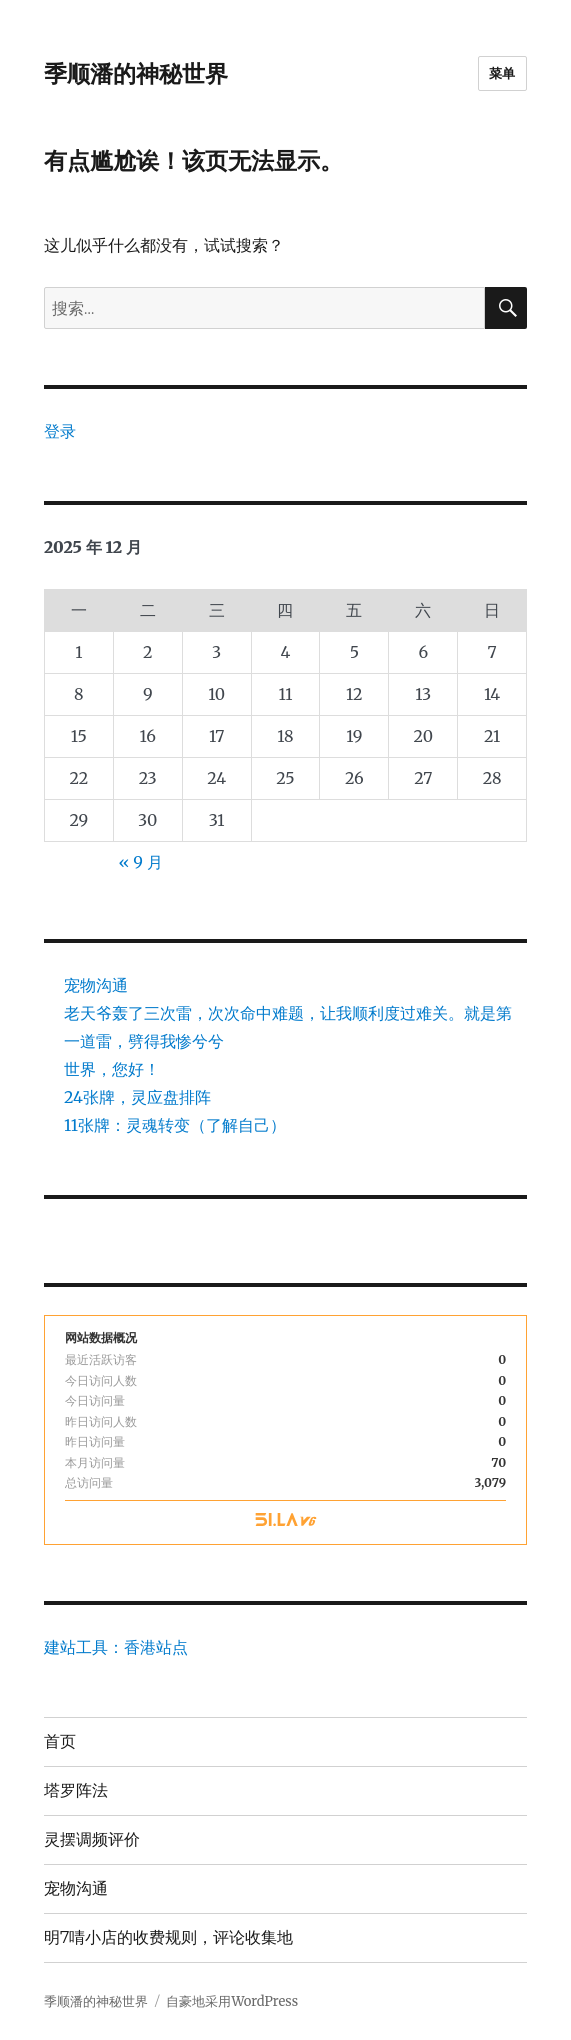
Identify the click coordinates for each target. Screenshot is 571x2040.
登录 (60, 431)
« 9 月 (140, 862)
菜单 (502, 73)
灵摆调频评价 (92, 1839)
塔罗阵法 (76, 1790)
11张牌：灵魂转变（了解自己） (175, 1125)
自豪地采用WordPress (232, 2001)
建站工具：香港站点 (116, 1647)
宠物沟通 (96, 985)
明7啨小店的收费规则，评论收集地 (168, 1937)
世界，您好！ (112, 1069)
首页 (60, 1741)
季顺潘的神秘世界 (136, 74)
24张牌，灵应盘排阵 (137, 1097)
